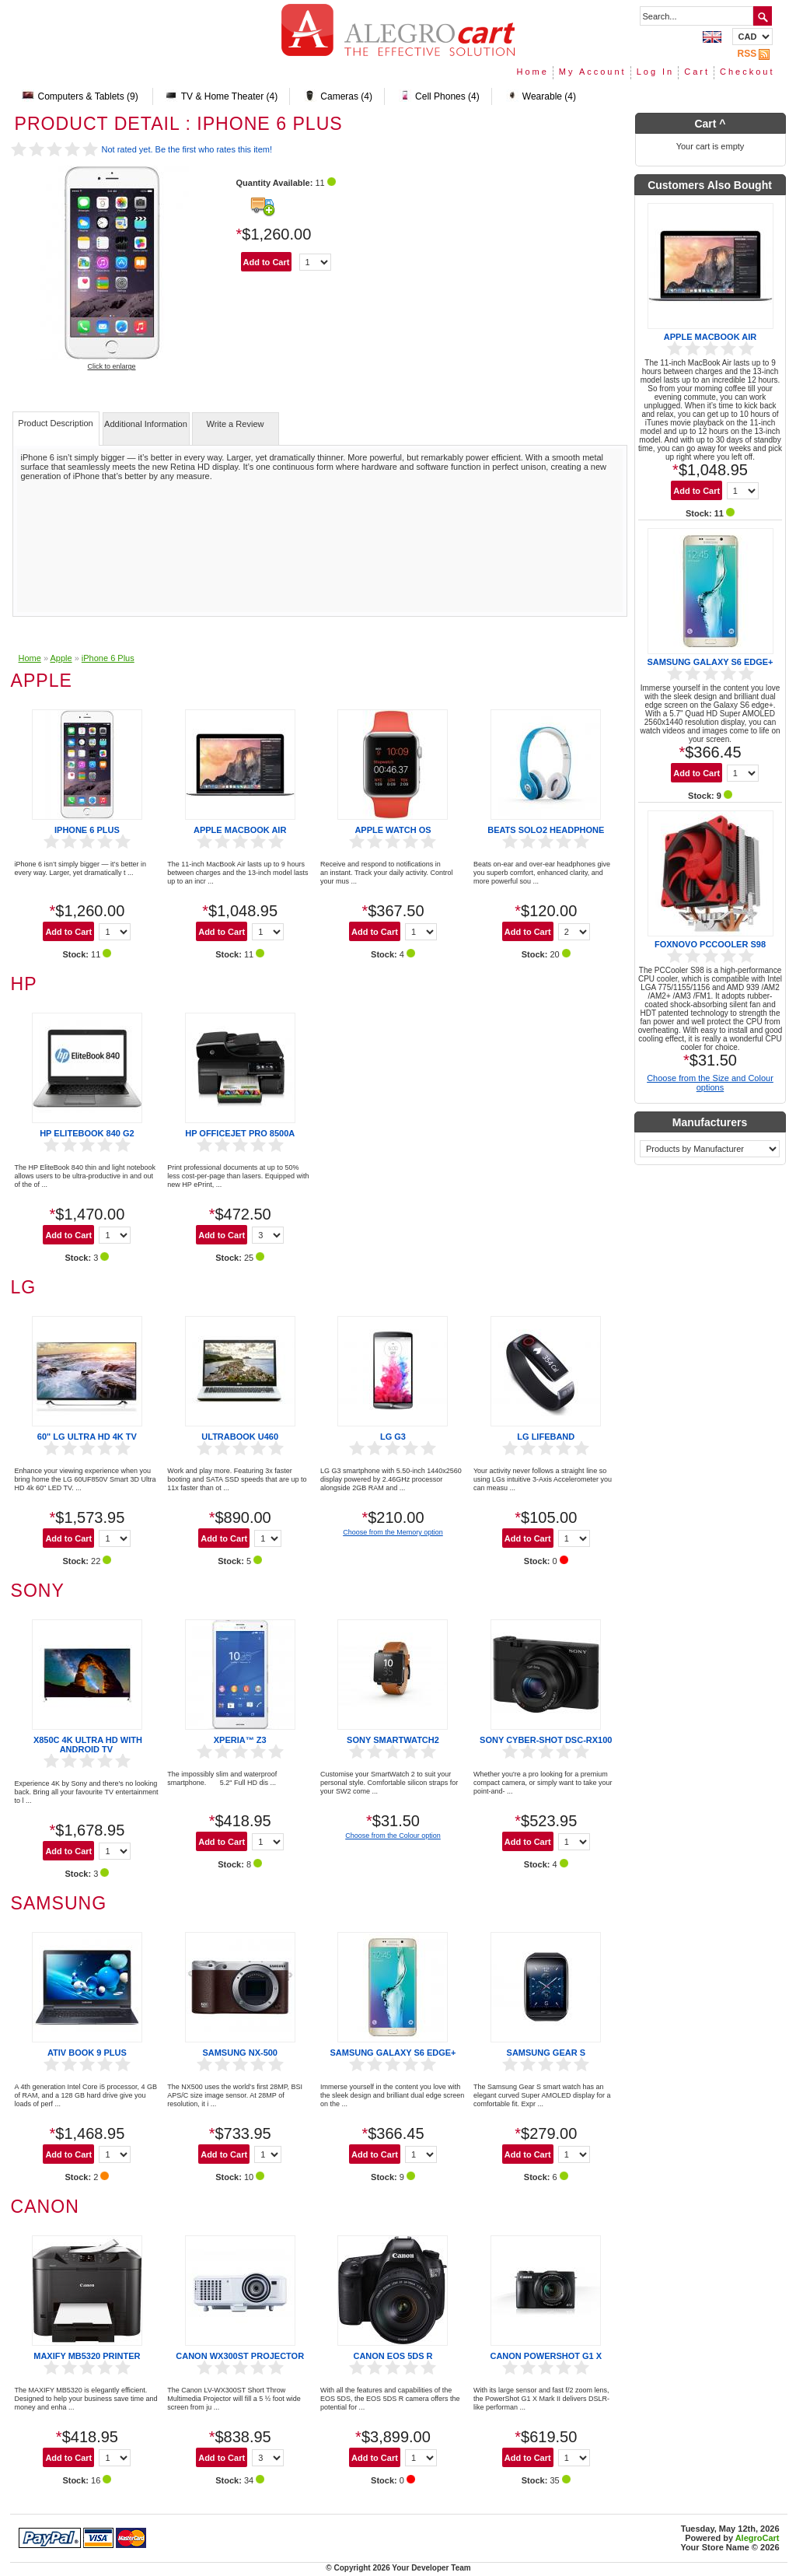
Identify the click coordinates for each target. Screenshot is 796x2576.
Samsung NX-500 (240, 2052)
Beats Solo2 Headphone (545, 830)
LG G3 (393, 1436)
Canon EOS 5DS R (392, 2356)
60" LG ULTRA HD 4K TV (87, 1436)
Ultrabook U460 (239, 1436)
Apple (61, 658)
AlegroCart (757, 2538)
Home (532, 71)
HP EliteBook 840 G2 (87, 1133)
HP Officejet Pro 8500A (240, 1133)
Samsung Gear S (546, 2052)
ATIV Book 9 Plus (87, 2052)
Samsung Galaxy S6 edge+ (393, 2052)
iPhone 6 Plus (108, 658)
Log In (656, 71)
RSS (755, 53)
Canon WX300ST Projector (240, 2356)
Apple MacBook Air (240, 830)
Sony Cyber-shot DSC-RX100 (546, 1740)
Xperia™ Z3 (240, 1740)
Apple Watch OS (392, 830)
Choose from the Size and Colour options (710, 1082)
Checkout (747, 71)
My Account (593, 71)
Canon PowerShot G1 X (546, 2356)
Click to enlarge (111, 366)
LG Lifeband (545, 1436)
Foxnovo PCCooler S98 (710, 944)
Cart (697, 71)
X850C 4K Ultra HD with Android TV (87, 1744)
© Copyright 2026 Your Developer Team (398, 2568)
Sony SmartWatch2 (393, 1740)
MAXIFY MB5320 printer (86, 2356)
